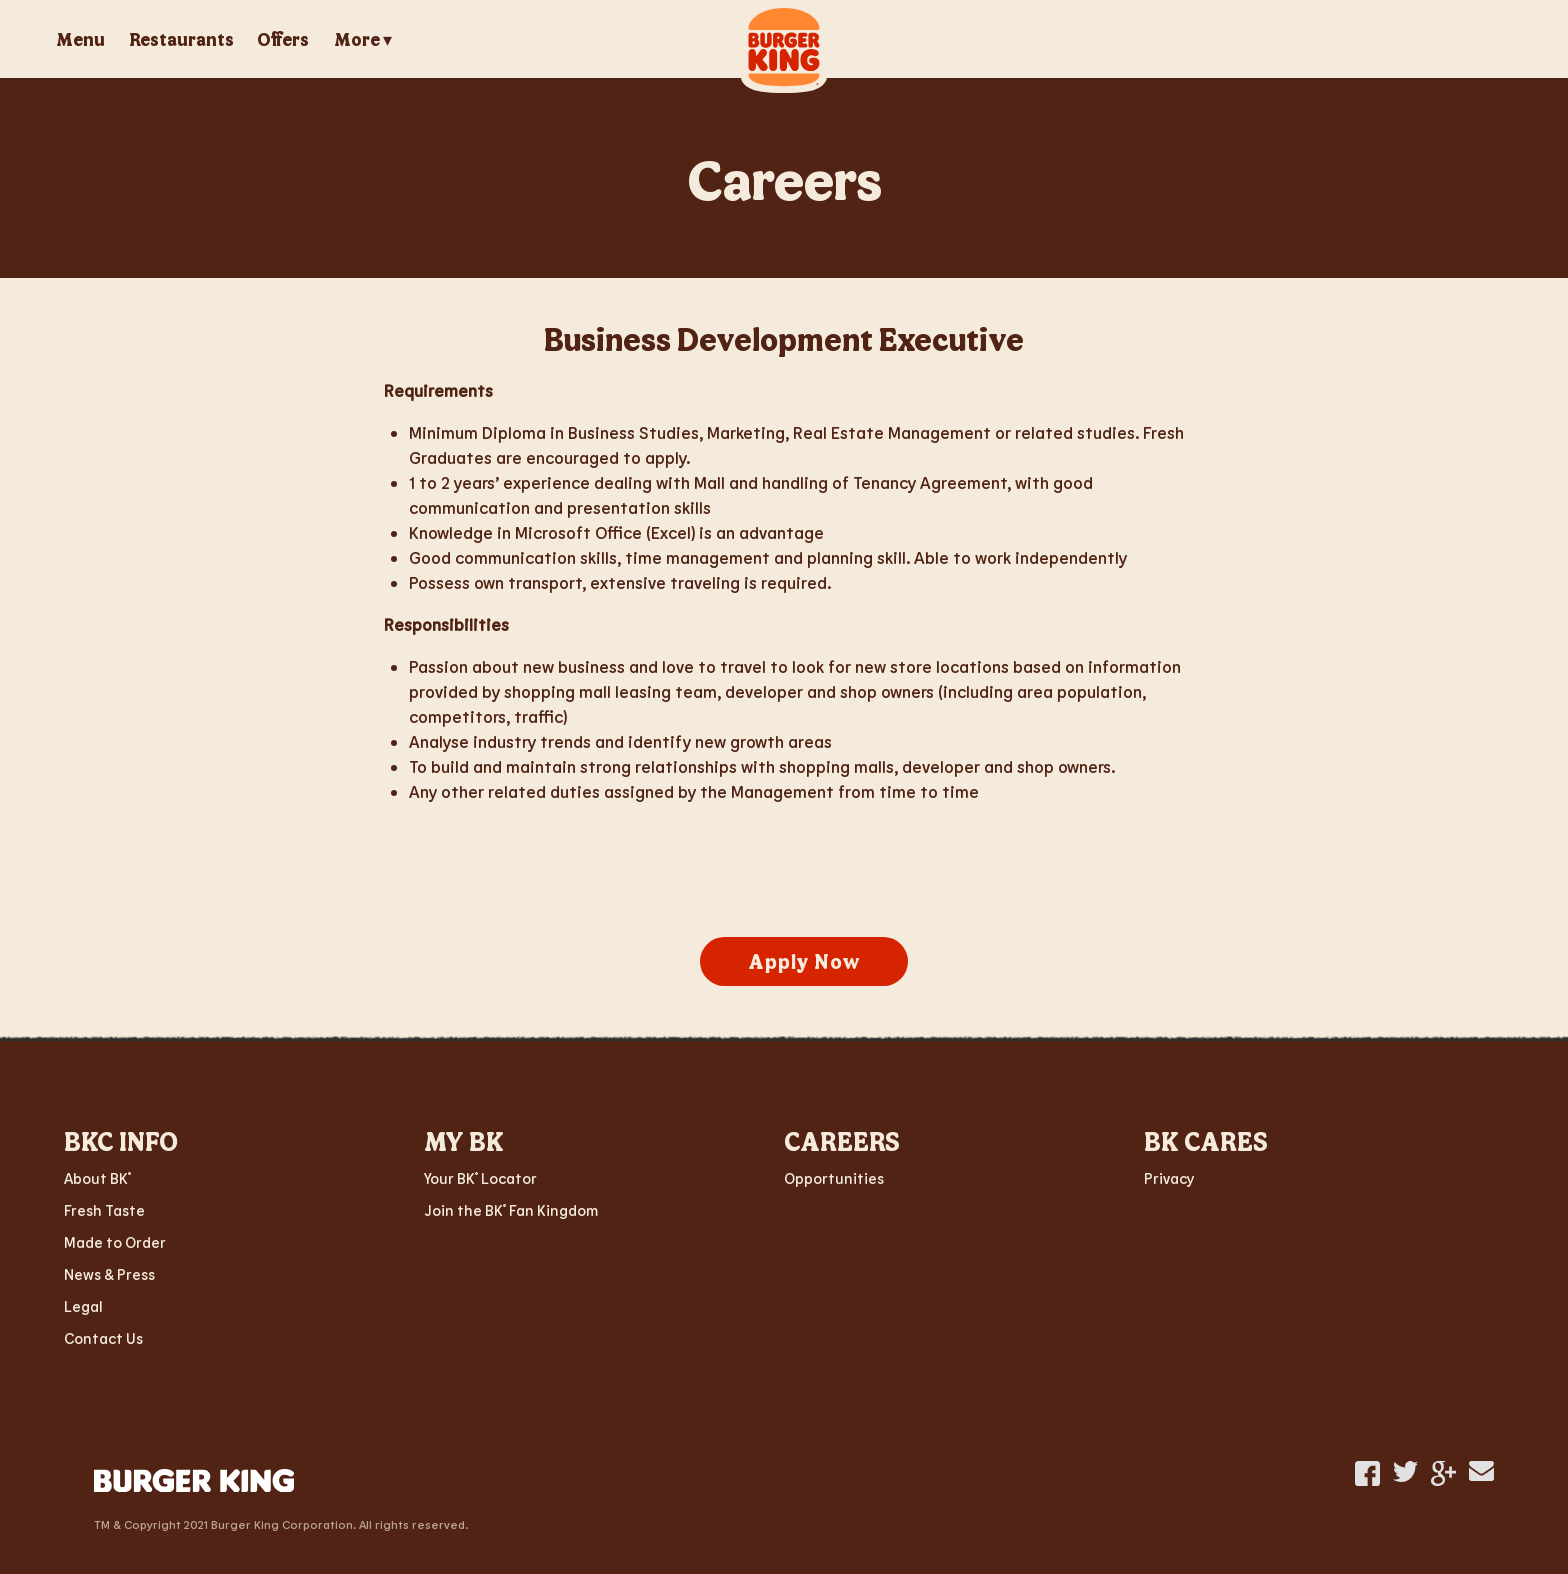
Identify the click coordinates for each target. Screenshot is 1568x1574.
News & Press (109, 1274)
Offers (283, 39)
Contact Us (103, 1338)
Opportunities (834, 1178)
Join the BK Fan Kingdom (511, 1210)
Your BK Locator (480, 1178)
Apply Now (804, 961)
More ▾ (363, 39)
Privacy (1169, 1178)
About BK (97, 1178)
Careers (784, 177)
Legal (83, 1306)
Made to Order (115, 1242)
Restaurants (181, 39)
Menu (80, 39)
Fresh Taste (104, 1210)
